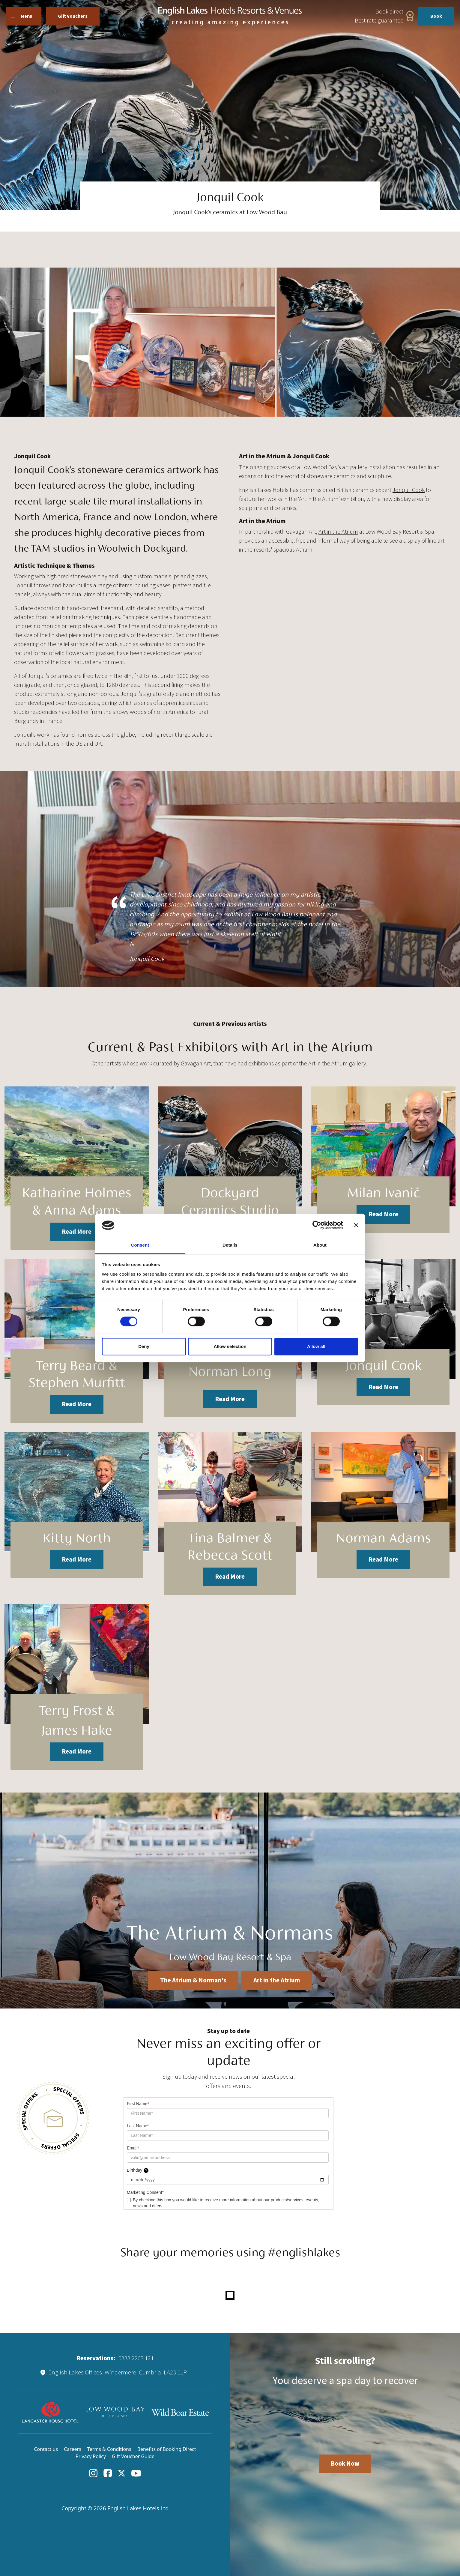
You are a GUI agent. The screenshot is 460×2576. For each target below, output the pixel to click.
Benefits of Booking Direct (166, 2449)
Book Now (345, 2463)
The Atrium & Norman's (193, 1980)
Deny (143, 1346)
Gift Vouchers (73, 16)
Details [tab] (230, 1245)
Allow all (316, 1346)
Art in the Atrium (338, 532)
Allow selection (230, 1346)
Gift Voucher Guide (133, 2456)
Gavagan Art (196, 1063)
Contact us (46, 2449)
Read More (76, 1231)
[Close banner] (356, 1225)
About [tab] (320, 1245)
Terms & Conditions (109, 2449)
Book (436, 16)
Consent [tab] (140, 1245)
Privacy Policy (91, 2456)
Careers (72, 2449)
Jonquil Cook (409, 490)
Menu (21, 16)
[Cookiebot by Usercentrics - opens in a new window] (317, 1225)
